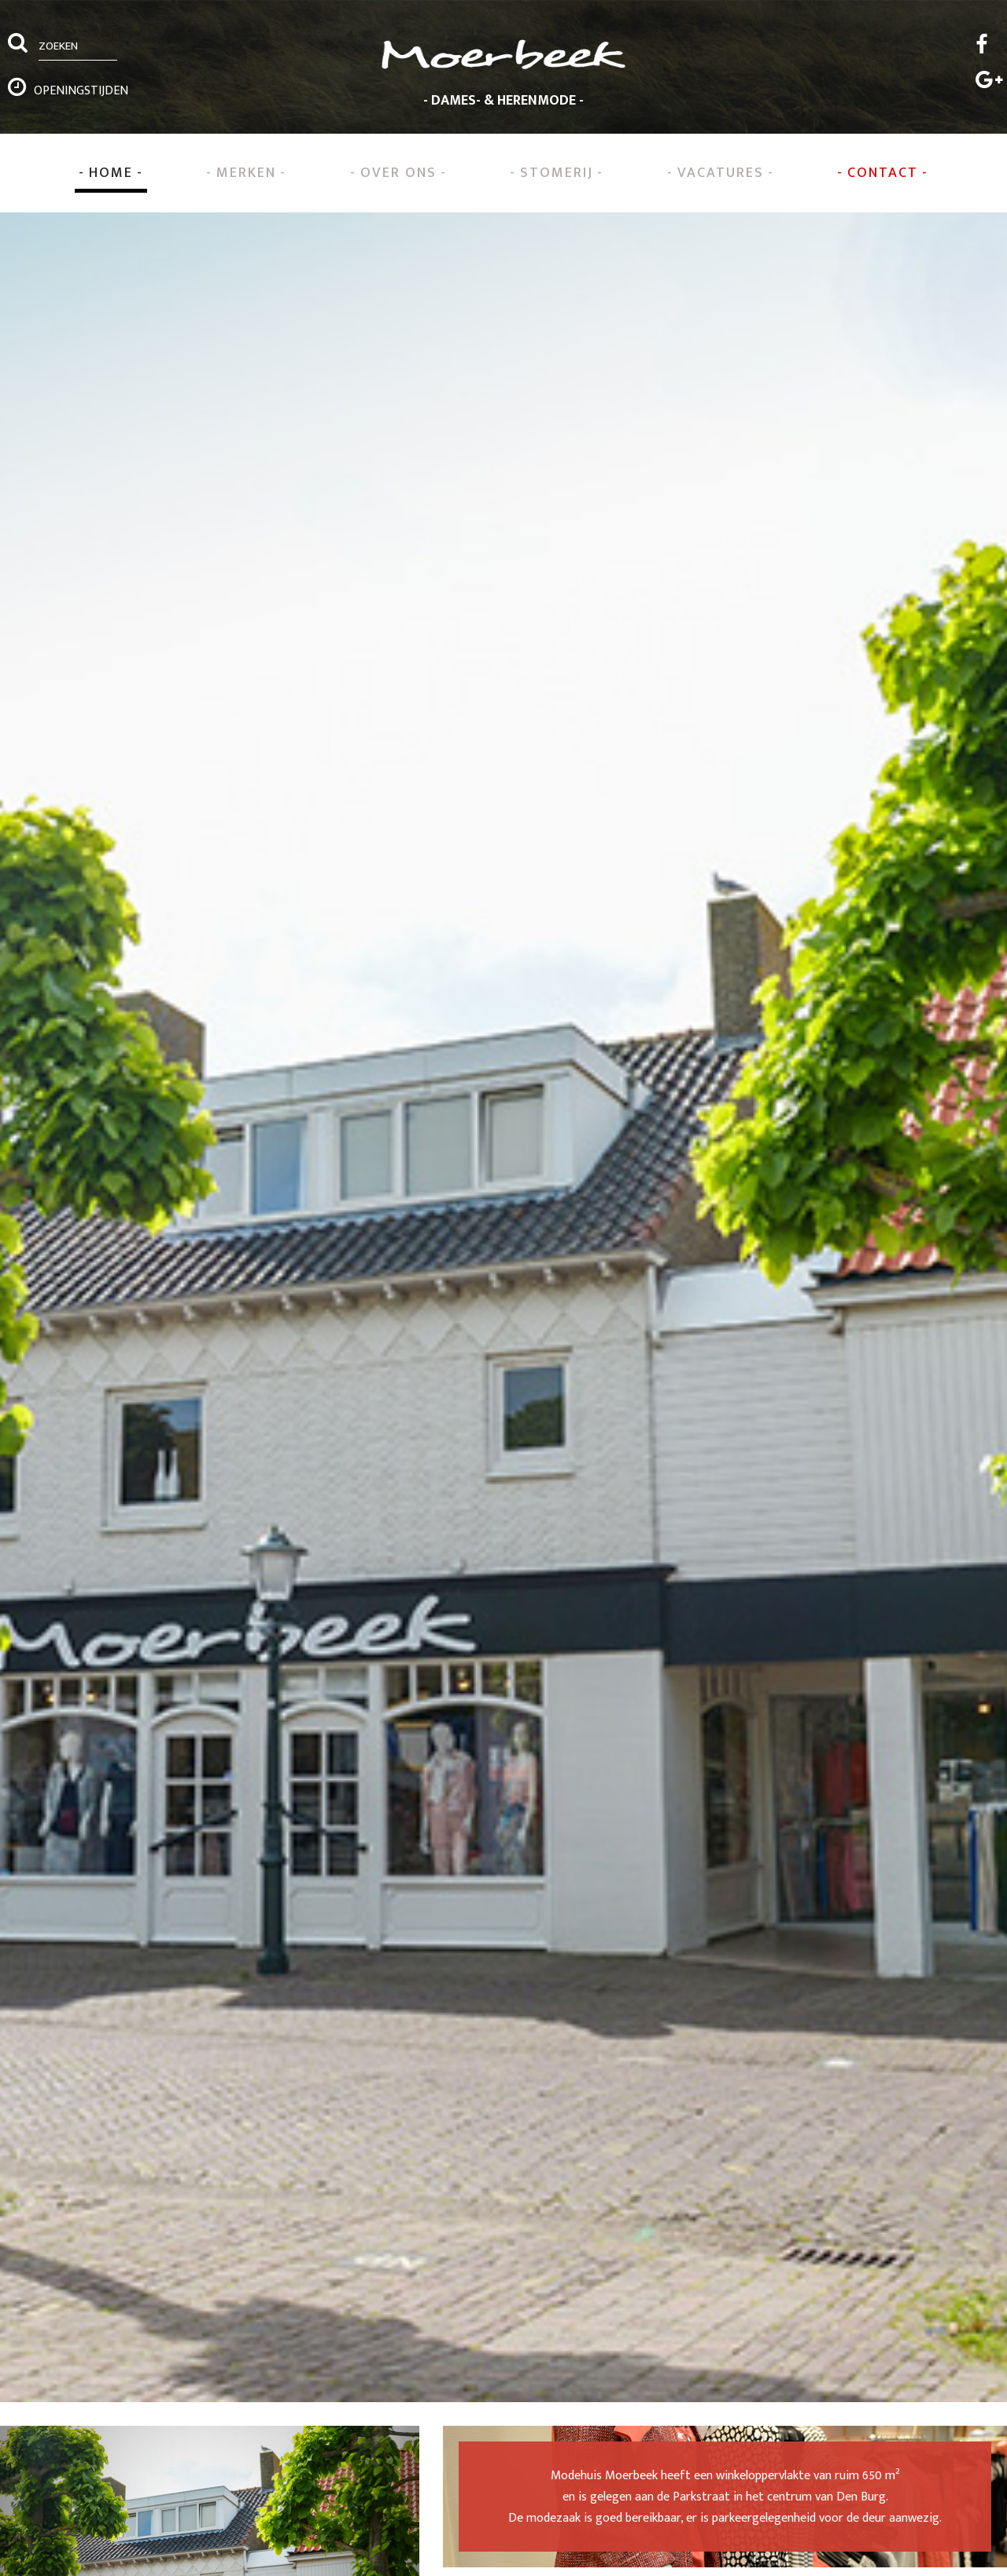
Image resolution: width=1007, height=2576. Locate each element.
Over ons (398, 173)
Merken (246, 173)
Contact (882, 173)
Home (111, 173)
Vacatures (720, 173)
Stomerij (556, 173)
